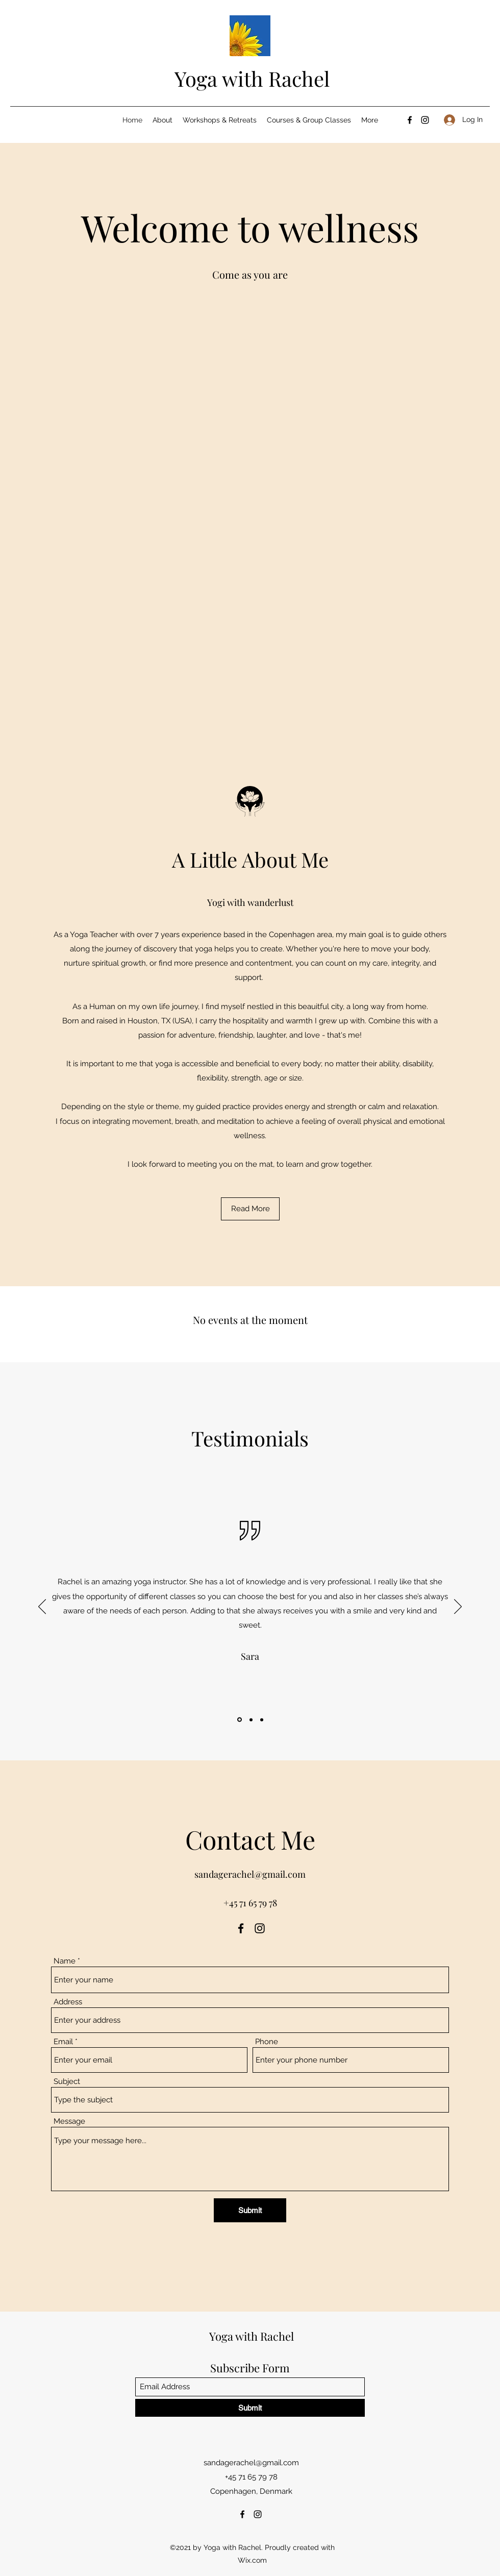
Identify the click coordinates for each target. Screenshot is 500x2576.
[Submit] (250, 2210)
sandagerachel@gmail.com (250, 1874)
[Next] (458, 1607)
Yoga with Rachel (252, 78)
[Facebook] (410, 120)
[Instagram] (425, 120)
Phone (266, 2042)
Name (65, 1961)
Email (63, 2042)
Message (69, 2121)
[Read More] (250, 1208)
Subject (67, 2082)
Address (68, 2002)
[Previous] (42, 1607)
